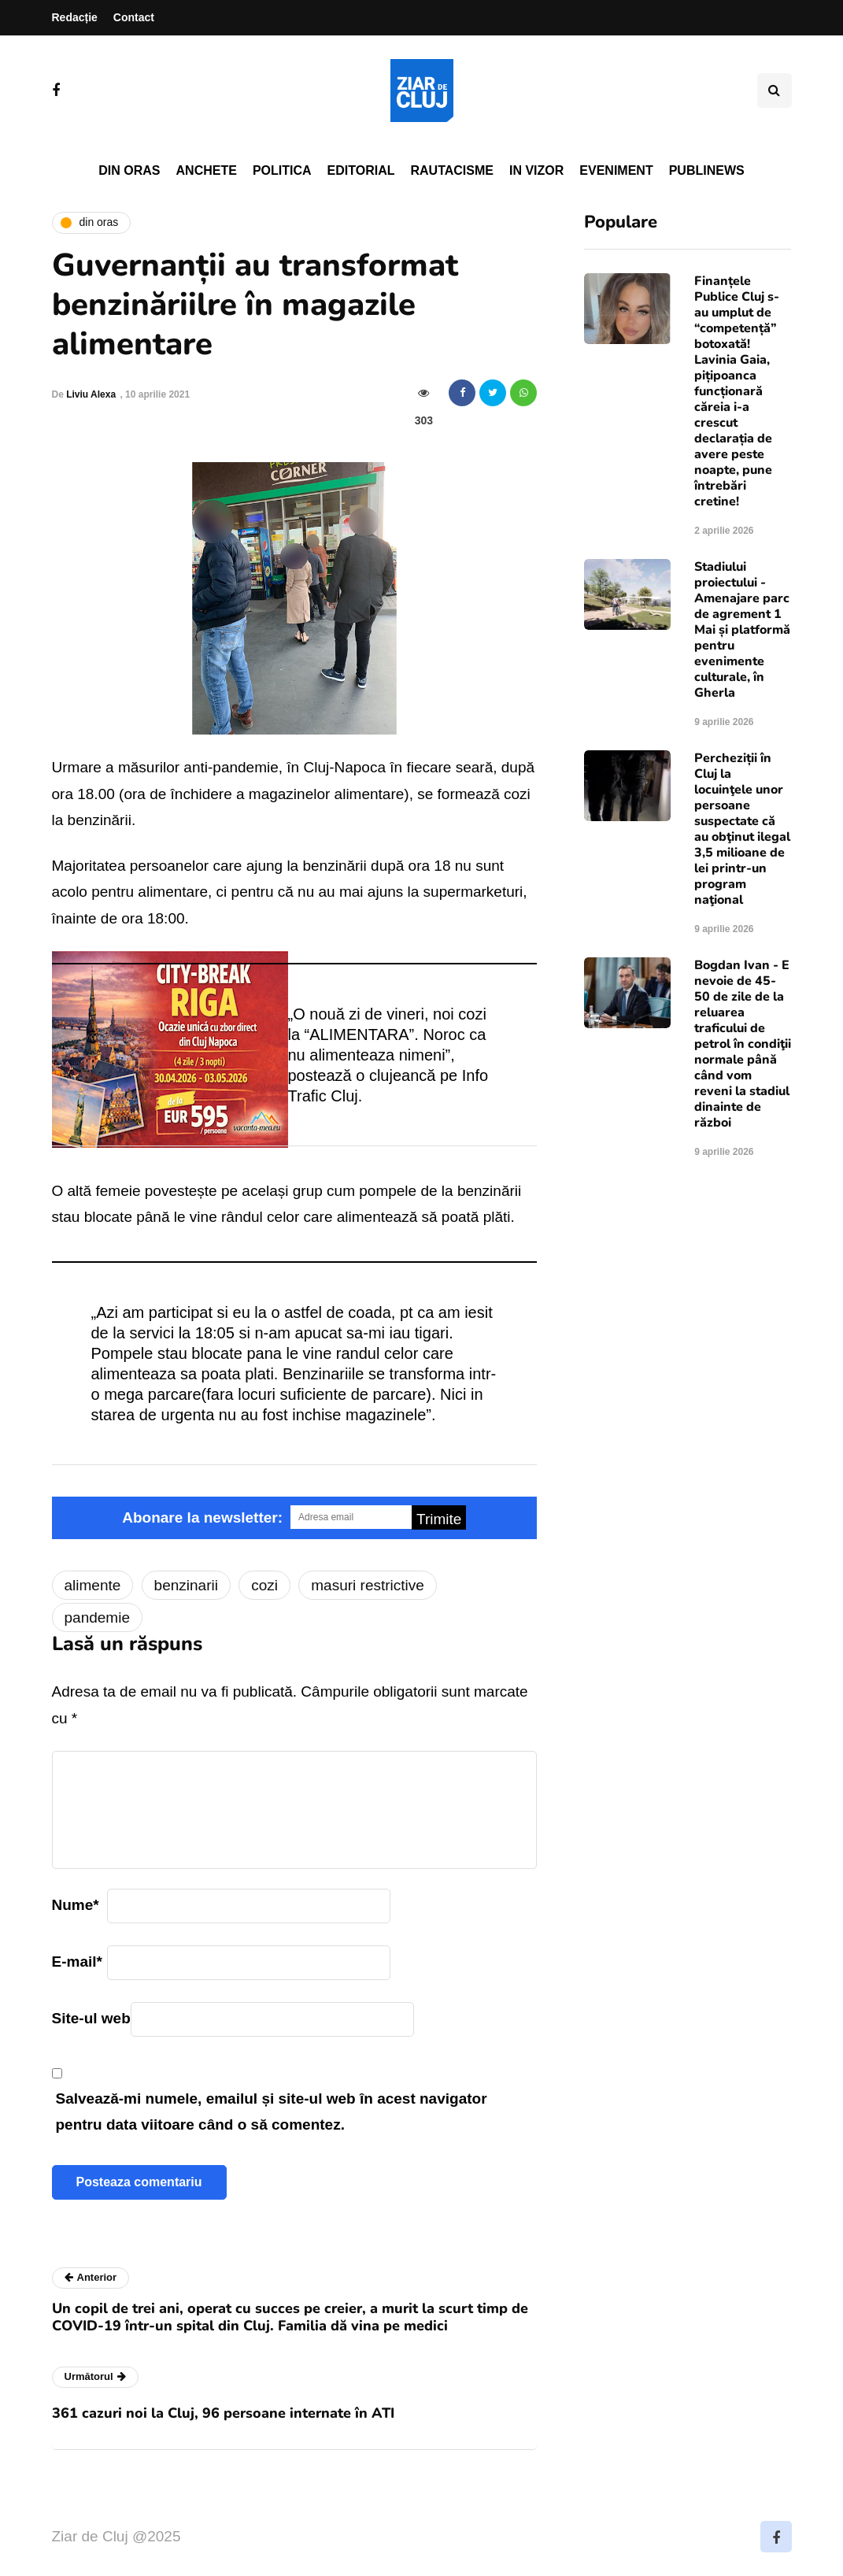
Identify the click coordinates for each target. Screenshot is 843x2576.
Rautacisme (452, 170)
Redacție (75, 17)
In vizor (536, 170)
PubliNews (707, 170)
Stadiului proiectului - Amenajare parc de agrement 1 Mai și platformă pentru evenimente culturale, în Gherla (742, 629)
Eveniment (616, 170)
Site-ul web (91, 2018)
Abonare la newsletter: (202, 1517)
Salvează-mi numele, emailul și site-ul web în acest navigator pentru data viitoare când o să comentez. (271, 2111)
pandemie (97, 1617)
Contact (133, 17)
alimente (93, 1585)
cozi (264, 1585)
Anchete (206, 170)
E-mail (77, 1961)
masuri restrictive (367, 1585)
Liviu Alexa (91, 394)
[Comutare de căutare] (774, 90)
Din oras (129, 170)
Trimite (438, 1519)
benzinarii (186, 1585)
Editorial (361, 170)
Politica (282, 170)
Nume (75, 1905)
